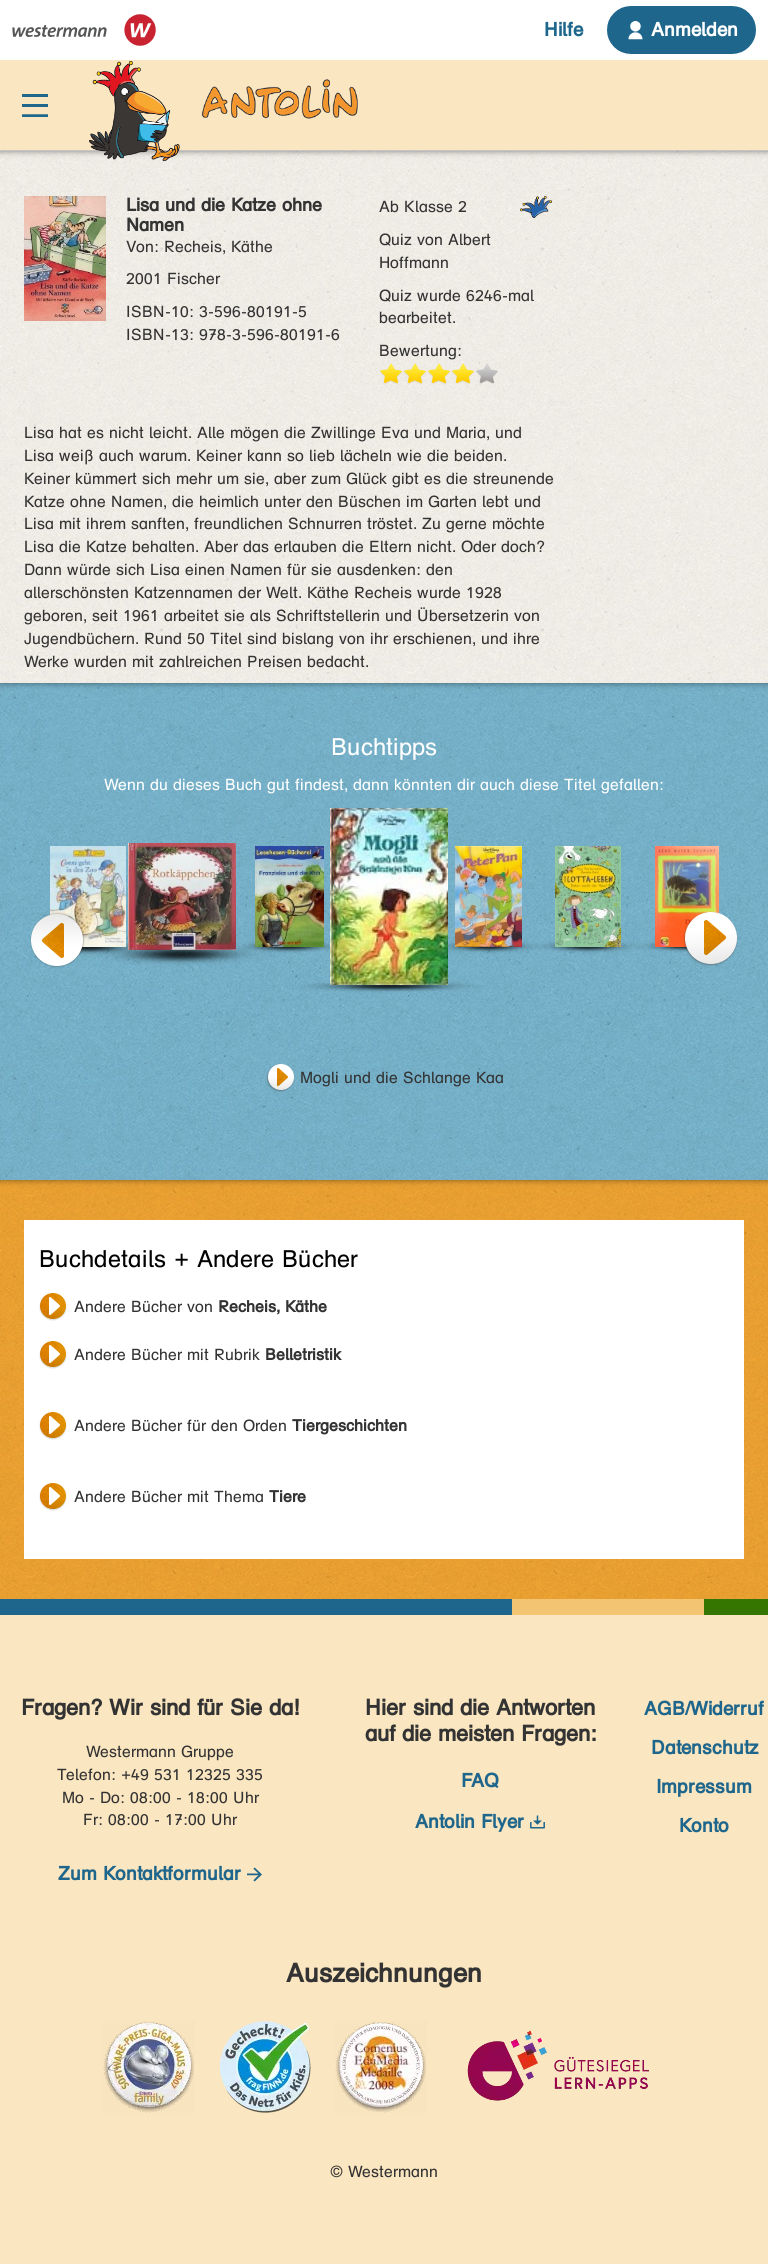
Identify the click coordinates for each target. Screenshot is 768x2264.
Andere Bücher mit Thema (190, 1496)
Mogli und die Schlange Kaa (402, 1077)
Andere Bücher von (200, 1306)
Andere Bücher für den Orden (240, 1425)
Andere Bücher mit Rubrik (207, 1354)
